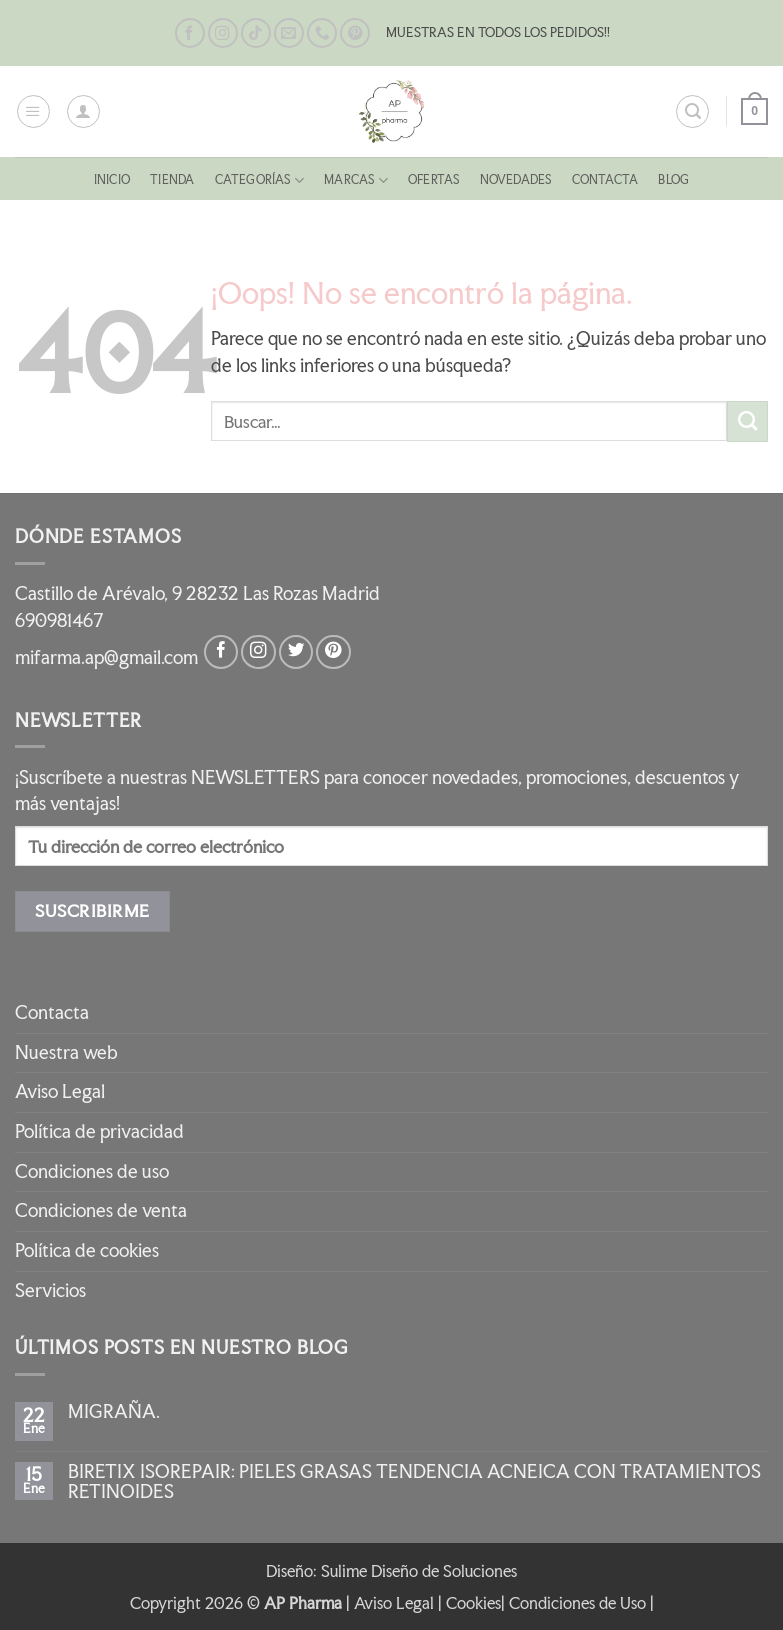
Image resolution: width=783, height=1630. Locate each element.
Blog (702, 179)
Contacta (627, 179)
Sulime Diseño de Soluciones (419, 1571)
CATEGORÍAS (247, 180)
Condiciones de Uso (577, 1603)
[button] (33, 111)
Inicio (84, 179)
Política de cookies (87, 1250)
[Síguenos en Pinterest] (355, 33)
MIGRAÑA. (114, 1412)
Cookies (473, 1603)
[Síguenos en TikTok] (256, 33)
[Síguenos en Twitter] (296, 652)
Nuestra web (66, 1052)
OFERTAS (438, 179)
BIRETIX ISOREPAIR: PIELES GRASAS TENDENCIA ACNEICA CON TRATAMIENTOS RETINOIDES (414, 1482)
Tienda (151, 179)
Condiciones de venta (101, 1210)
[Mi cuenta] (83, 111)
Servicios (50, 1290)
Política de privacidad (99, 1131)
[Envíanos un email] (289, 33)
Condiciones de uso (92, 1171)
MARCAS (353, 180)
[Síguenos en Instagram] (223, 33)
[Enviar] (747, 421)
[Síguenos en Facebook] (190, 33)
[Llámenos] (322, 33)
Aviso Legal (60, 1091)
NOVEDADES (528, 179)
